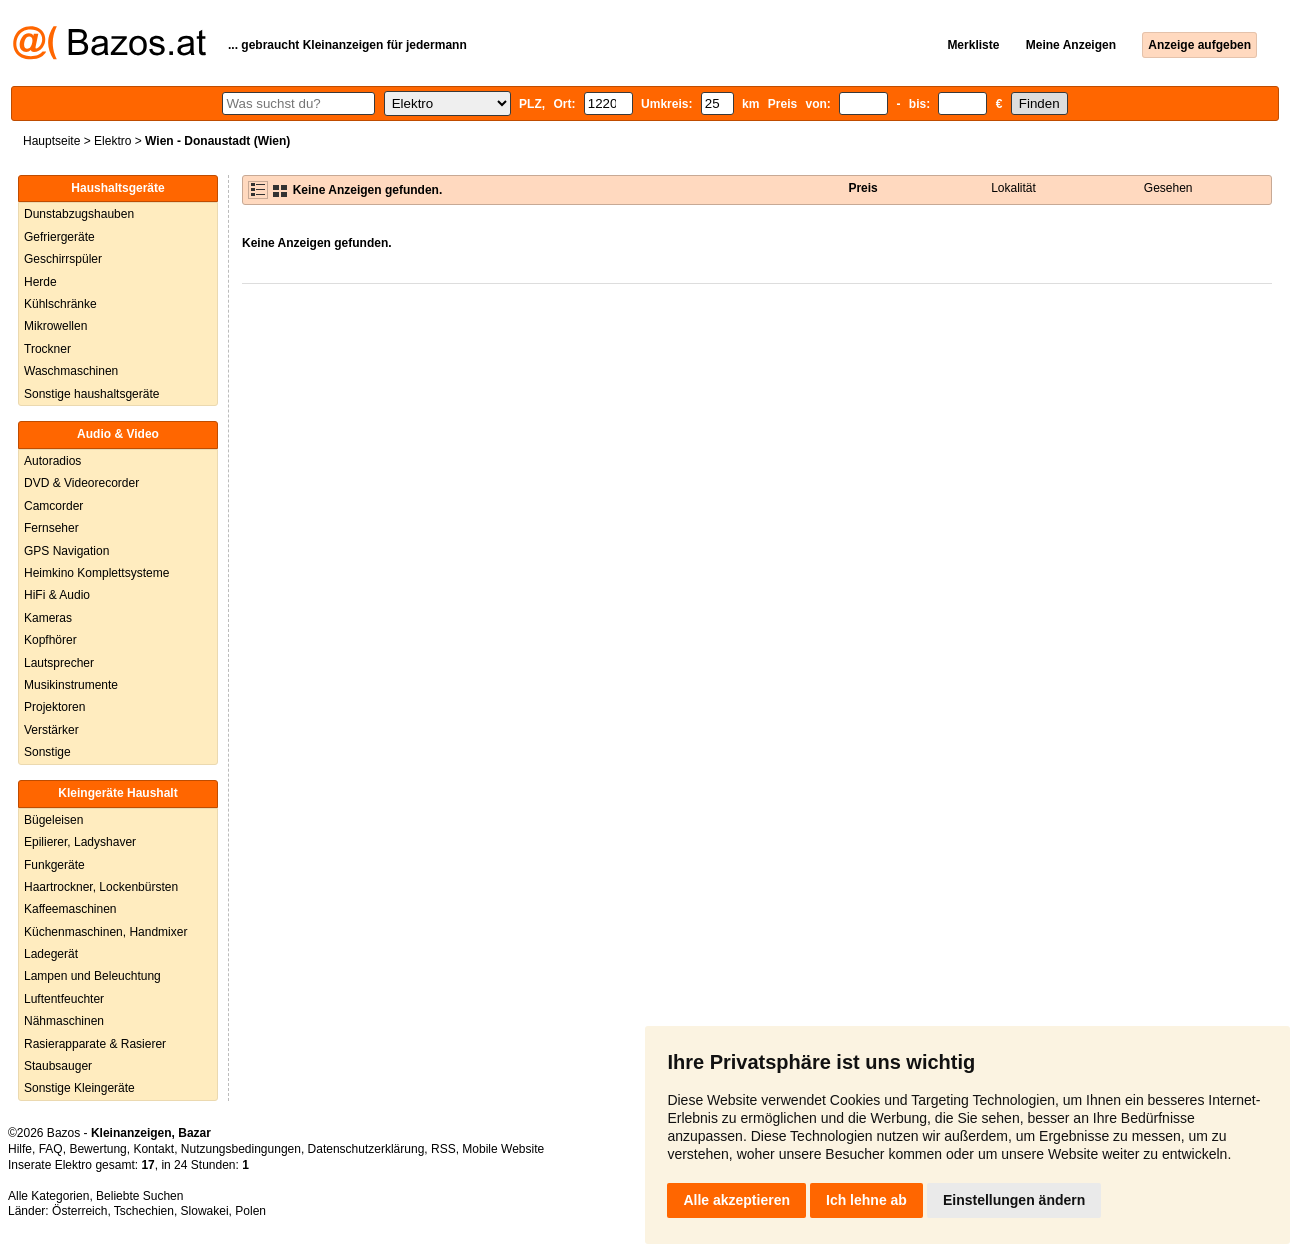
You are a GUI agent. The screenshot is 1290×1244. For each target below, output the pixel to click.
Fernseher (51, 528)
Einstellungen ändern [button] (1014, 1200)
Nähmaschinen (64, 1021)
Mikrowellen (55, 326)
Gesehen (1168, 188)
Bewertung (97, 1149)
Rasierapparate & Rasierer (95, 1044)
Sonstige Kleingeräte (79, 1088)
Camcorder (53, 506)
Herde (40, 282)
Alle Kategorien (48, 1196)
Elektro (112, 141)
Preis (862, 188)
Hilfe (20, 1149)
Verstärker (51, 730)
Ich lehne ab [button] (866, 1200)
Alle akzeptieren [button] (736, 1200)
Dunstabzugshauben (79, 214)
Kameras (48, 618)
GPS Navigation (66, 551)
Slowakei (205, 1211)
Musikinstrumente (71, 685)
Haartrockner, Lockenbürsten (101, 887)
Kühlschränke (60, 304)
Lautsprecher (59, 663)
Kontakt (153, 1149)
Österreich (79, 1211)
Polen (250, 1211)
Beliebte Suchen (139, 1196)
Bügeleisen (53, 820)
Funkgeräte (54, 865)
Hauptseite (51, 141)
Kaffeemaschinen (70, 909)
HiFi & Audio (57, 595)
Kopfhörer (50, 640)
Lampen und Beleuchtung (92, 976)
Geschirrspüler (63, 259)
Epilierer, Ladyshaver (80, 842)
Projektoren (54, 707)
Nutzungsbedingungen (241, 1149)
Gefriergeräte (59, 237)
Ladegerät (51, 954)
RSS (443, 1149)
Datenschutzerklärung (366, 1149)
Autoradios (52, 461)
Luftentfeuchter (64, 999)
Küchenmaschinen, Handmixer (105, 932)
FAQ (51, 1149)
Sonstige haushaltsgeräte (91, 394)
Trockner (47, 349)
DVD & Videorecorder (81, 483)
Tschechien (144, 1211)
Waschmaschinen (71, 371)
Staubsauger (58, 1066)
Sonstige (47, 752)
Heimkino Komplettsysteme (96, 573)
